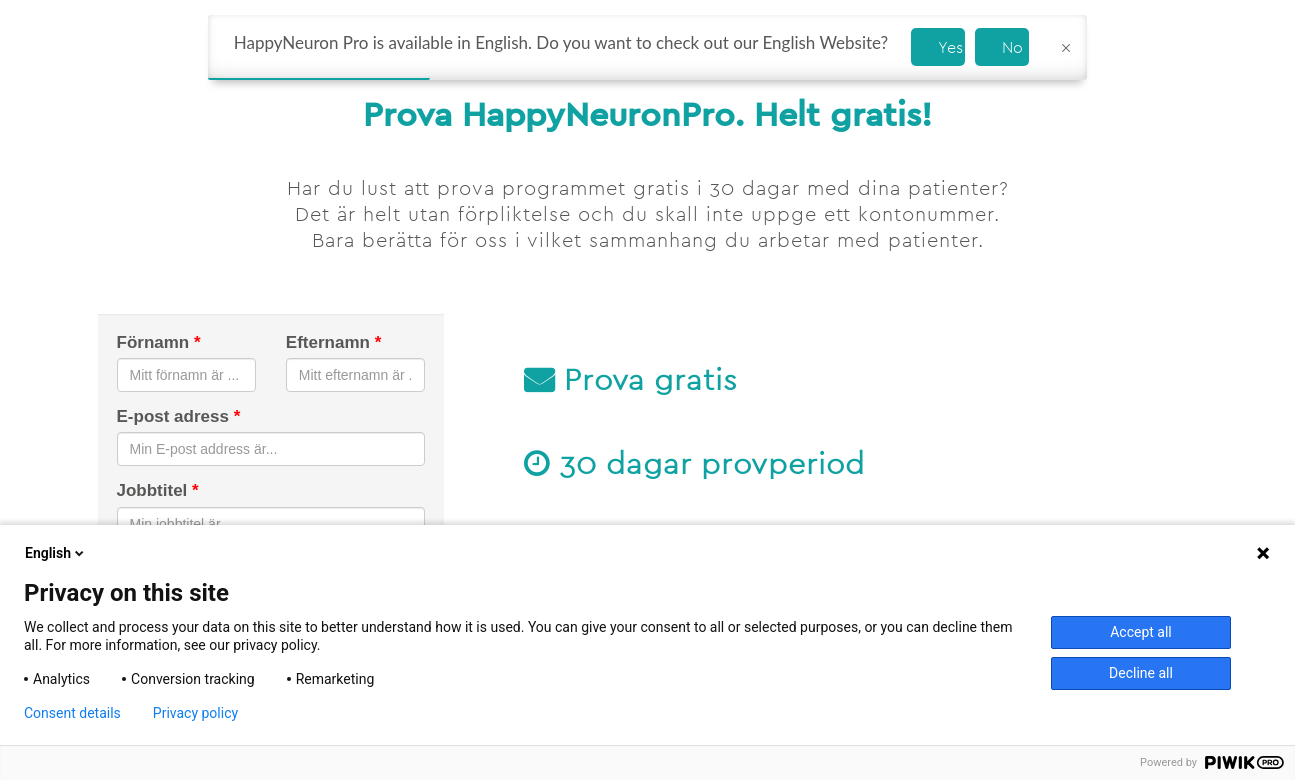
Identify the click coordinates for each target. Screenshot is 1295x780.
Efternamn (333, 342)
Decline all (1141, 673)
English (56, 553)
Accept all (1141, 632)
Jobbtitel (158, 490)
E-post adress (179, 416)
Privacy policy (195, 713)
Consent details (72, 713)
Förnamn (159, 342)
